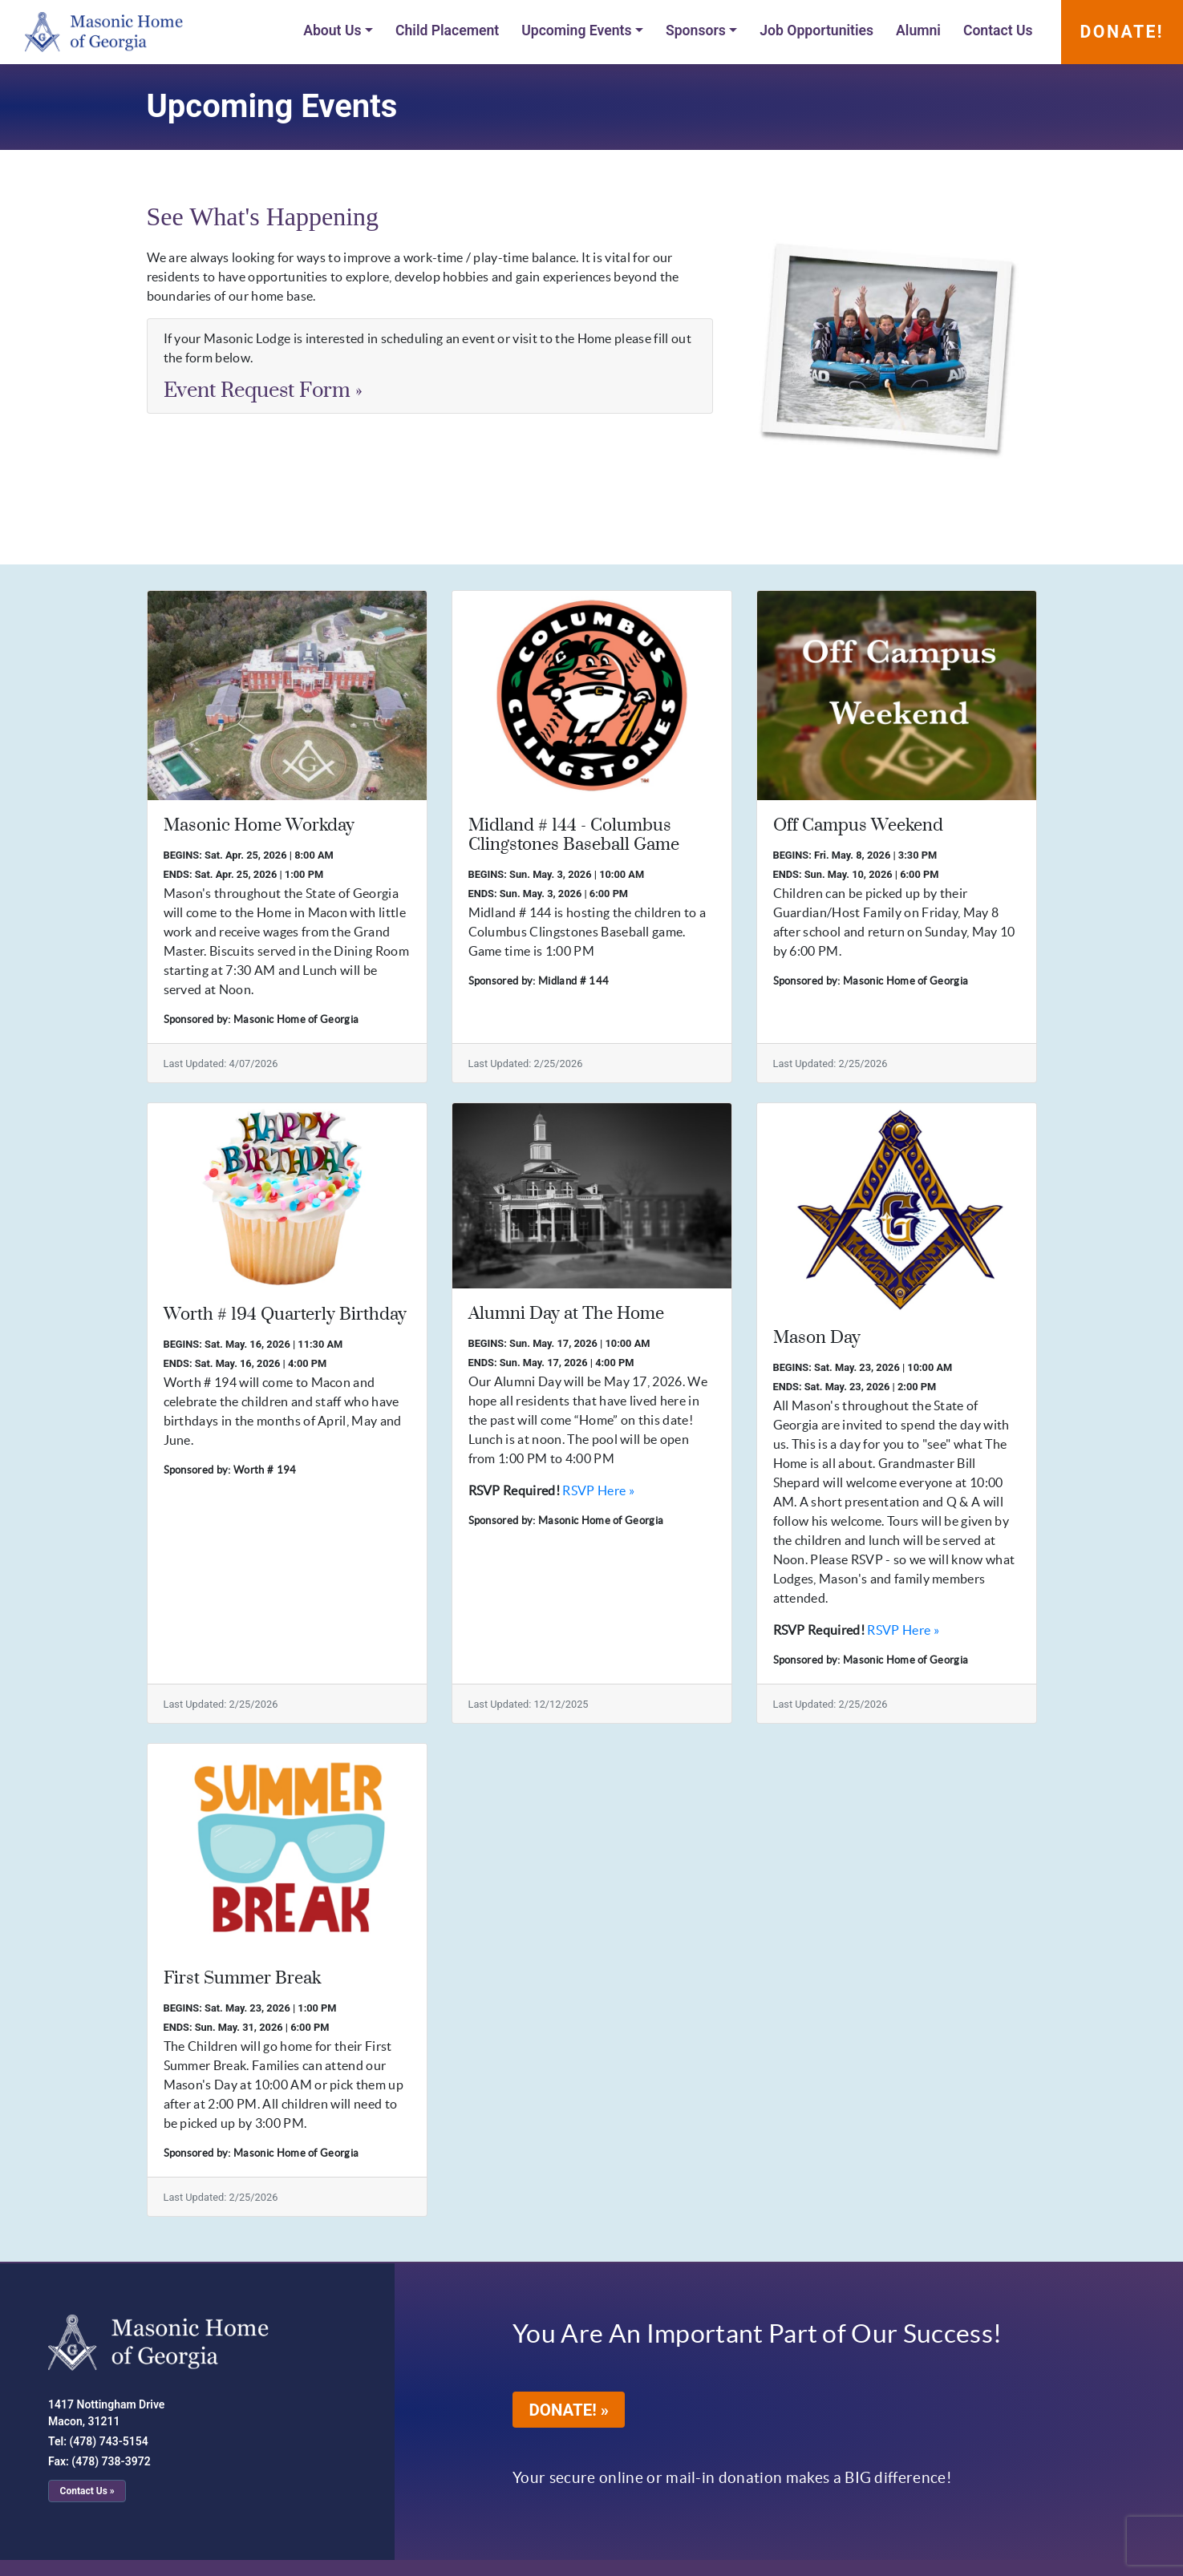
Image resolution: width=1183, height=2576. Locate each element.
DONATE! (1122, 32)
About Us (332, 30)
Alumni (918, 30)
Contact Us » (87, 2491)
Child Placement (447, 30)
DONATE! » (577, 2413)
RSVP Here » (598, 1490)
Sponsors (696, 30)
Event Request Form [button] (263, 391)
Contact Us (998, 30)
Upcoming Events (576, 30)
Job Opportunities (816, 30)
